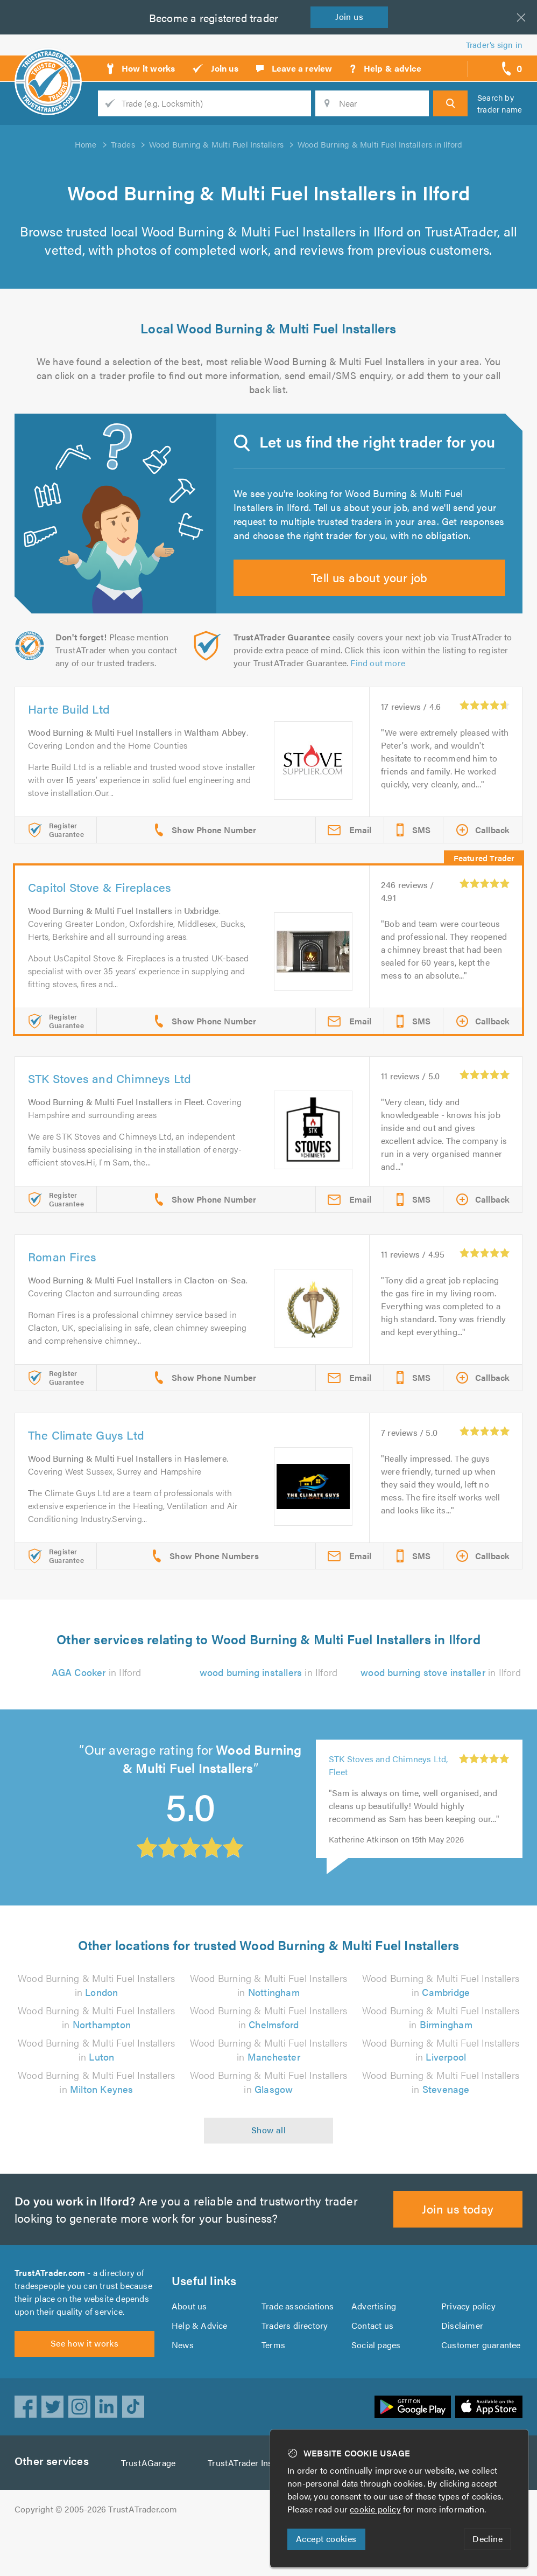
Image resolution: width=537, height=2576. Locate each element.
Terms (274, 2385)
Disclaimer (462, 2366)
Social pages (376, 2385)
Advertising (373, 2346)
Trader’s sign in (494, 44)
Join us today (458, 2243)
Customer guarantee (481, 2385)
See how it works (84, 2390)
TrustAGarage (150, 2510)
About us (189, 2346)
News (183, 2385)
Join (351, 16)
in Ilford (96, 1706)
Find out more (380, 697)
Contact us (372, 2366)
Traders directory (295, 2366)
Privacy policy (468, 2346)
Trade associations (298, 2346)
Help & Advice (199, 2366)
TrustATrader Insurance (256, 2510)
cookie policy (377, 2509)
